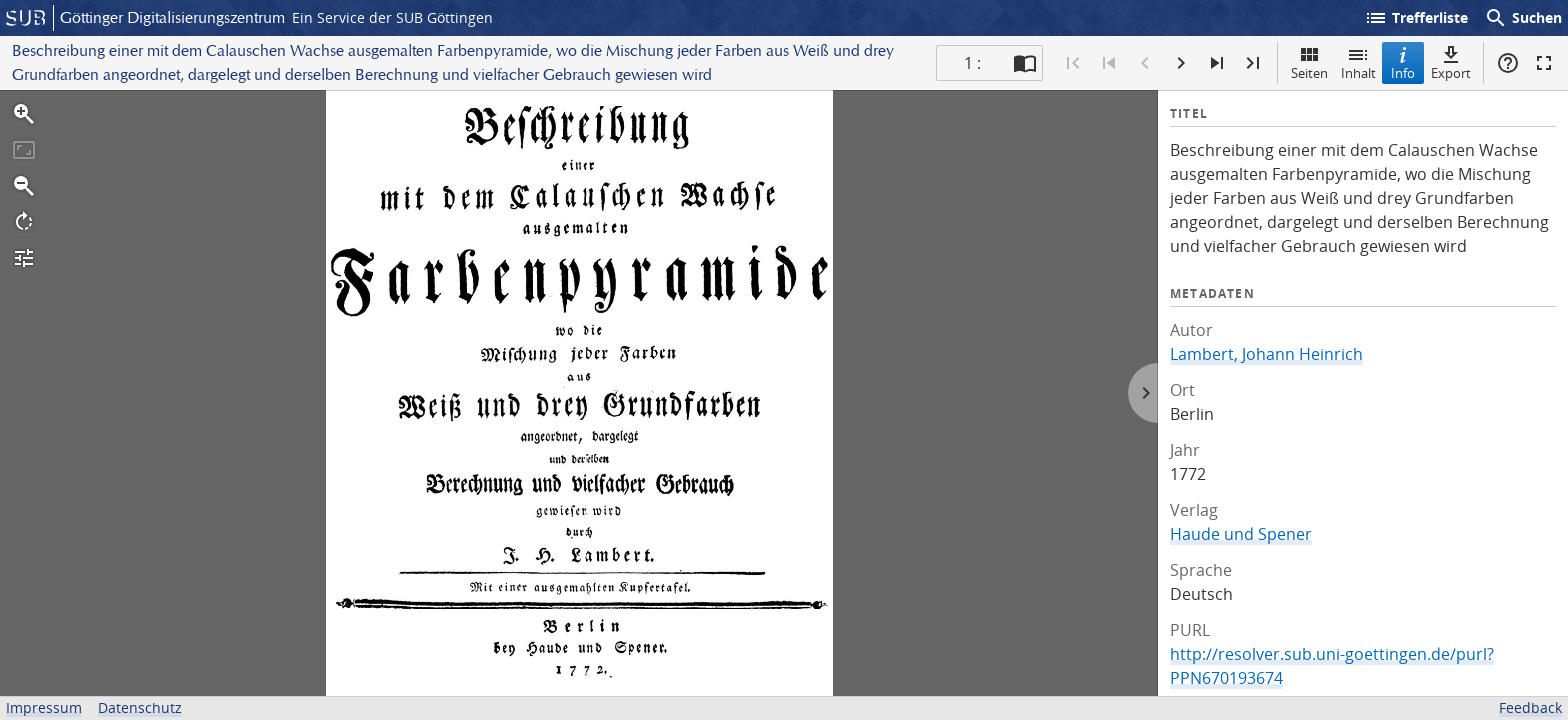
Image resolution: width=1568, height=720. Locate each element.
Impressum (44, 707)
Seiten (1309, 62)
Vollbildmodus (1544, 63)
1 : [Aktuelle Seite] (972, 63)
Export (1451, 62)
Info (1403, 62)
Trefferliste (1416, 18)
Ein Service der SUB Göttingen (392, 17)
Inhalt (1358, 62)
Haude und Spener (1241, 534)
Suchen (1523, 18)
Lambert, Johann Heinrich (1266, 354)
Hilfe (1508, 63)
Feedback (1530, 707)
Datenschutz (140, 707)
